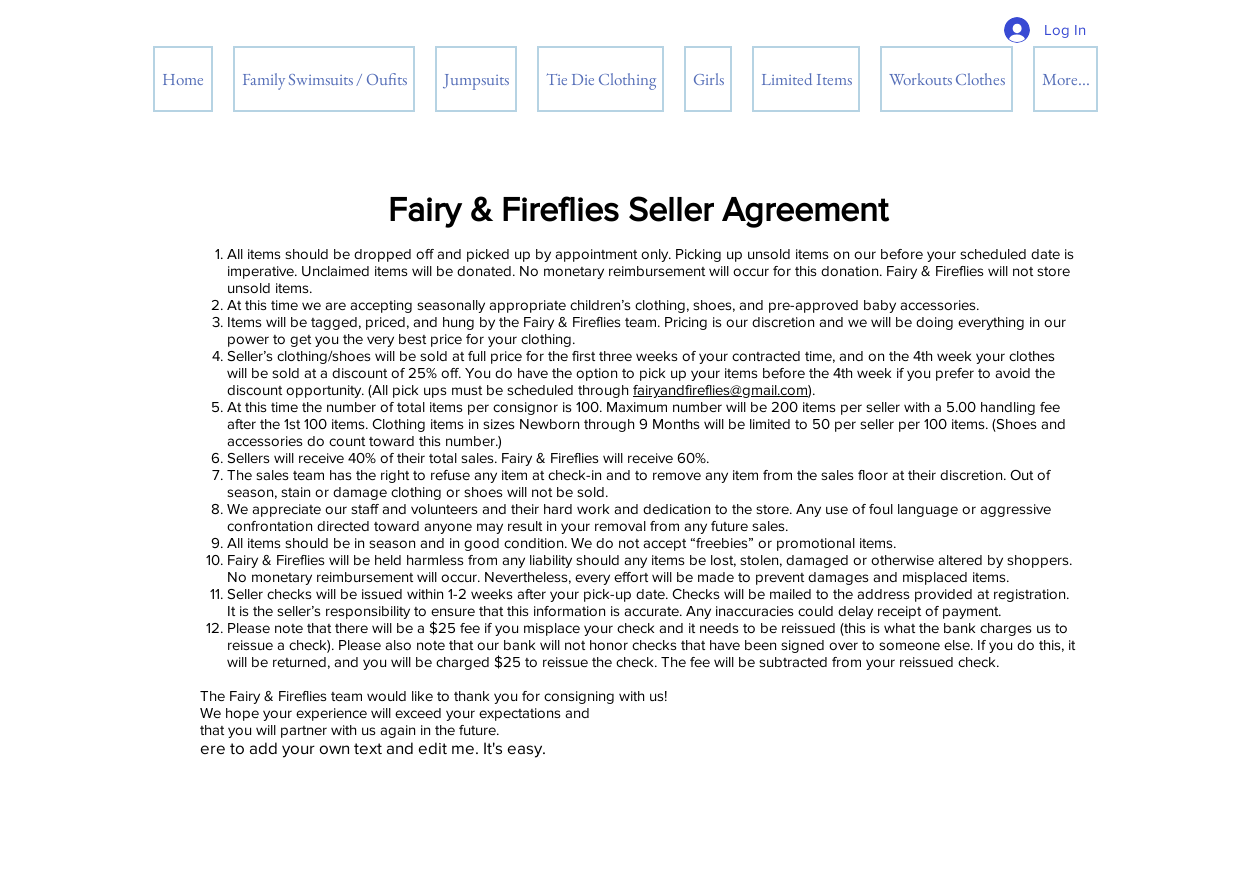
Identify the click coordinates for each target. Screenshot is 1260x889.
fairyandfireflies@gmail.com (720, 389)
